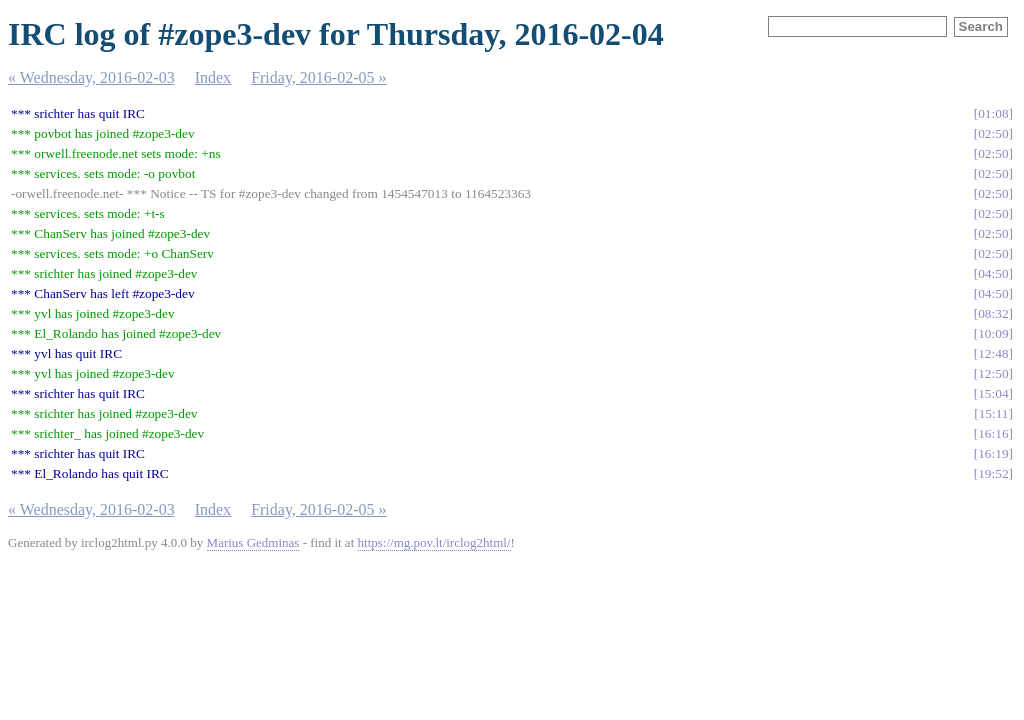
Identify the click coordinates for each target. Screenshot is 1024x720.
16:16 (993, 433)
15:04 (993, 393)
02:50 (993, 133)
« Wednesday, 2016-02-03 (91, 77)
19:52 (993, 473)
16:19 (993, 453)
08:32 (993, 313)
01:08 (993, 113)
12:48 (993, 353)
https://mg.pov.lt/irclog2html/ (434, 542)
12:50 (993, 373)
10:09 (993, 333)
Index (213, 77)
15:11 (994, 413)
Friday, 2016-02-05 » (318, 77)
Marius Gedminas (253, 542)
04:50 (993, 273)
